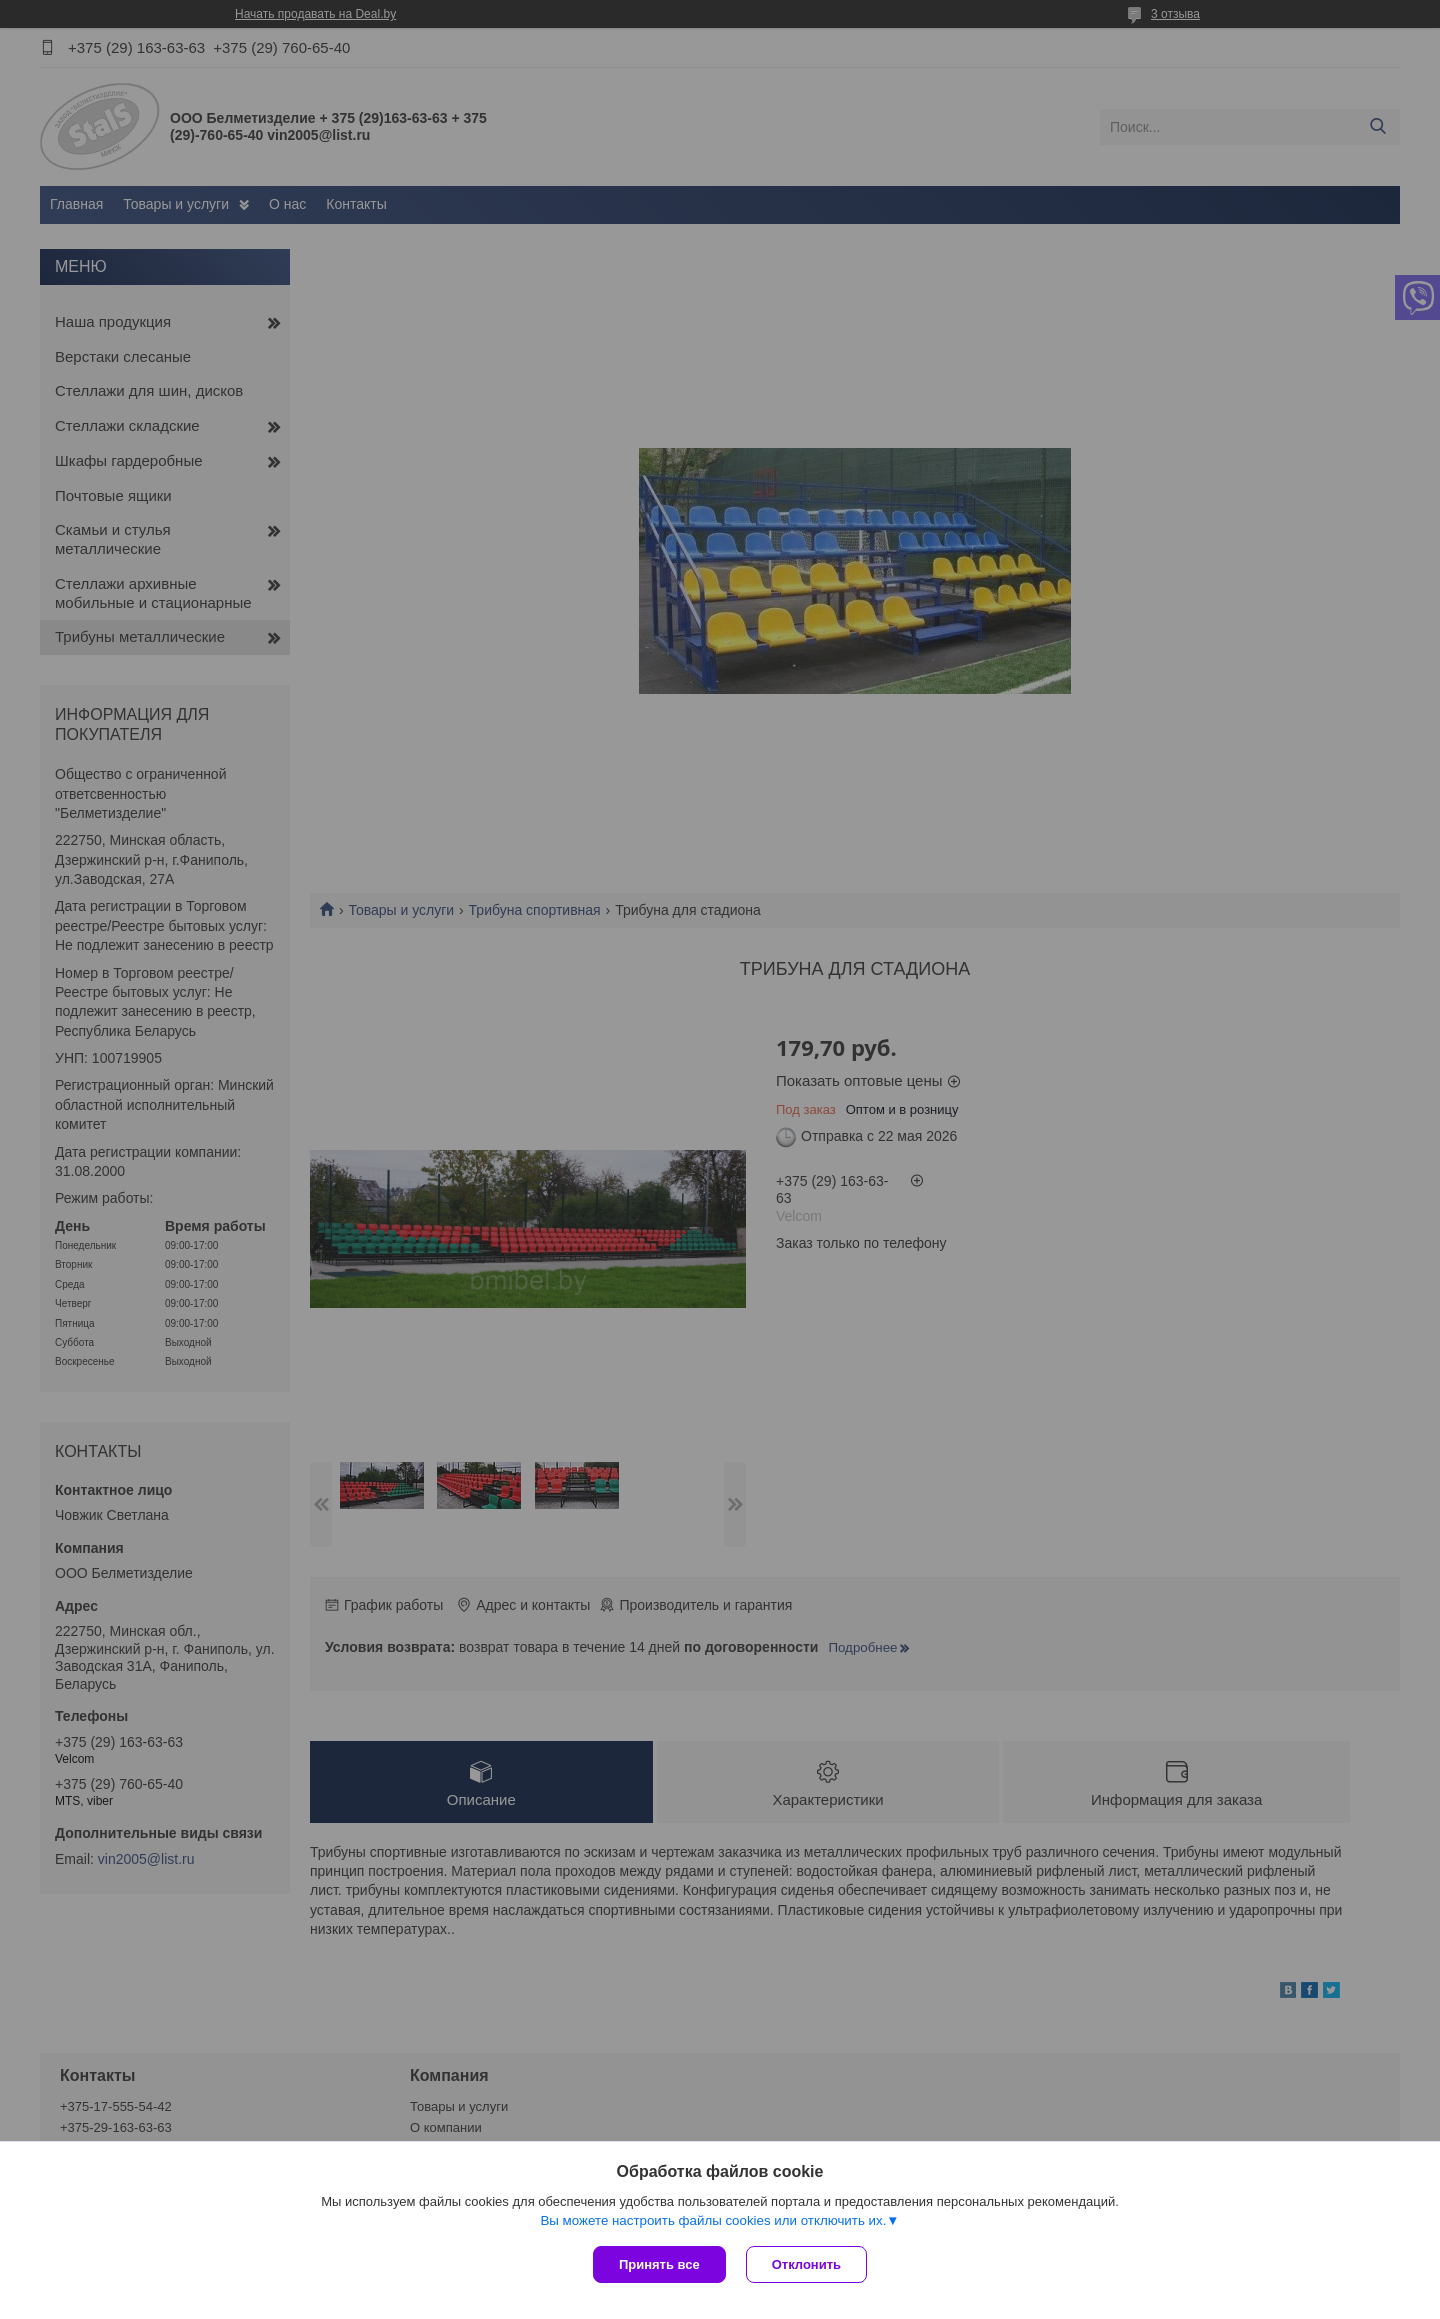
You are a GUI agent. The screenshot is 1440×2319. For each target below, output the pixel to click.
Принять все (659, 2264)
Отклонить (806, 2264)
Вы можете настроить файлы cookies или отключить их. (713, 2220)
